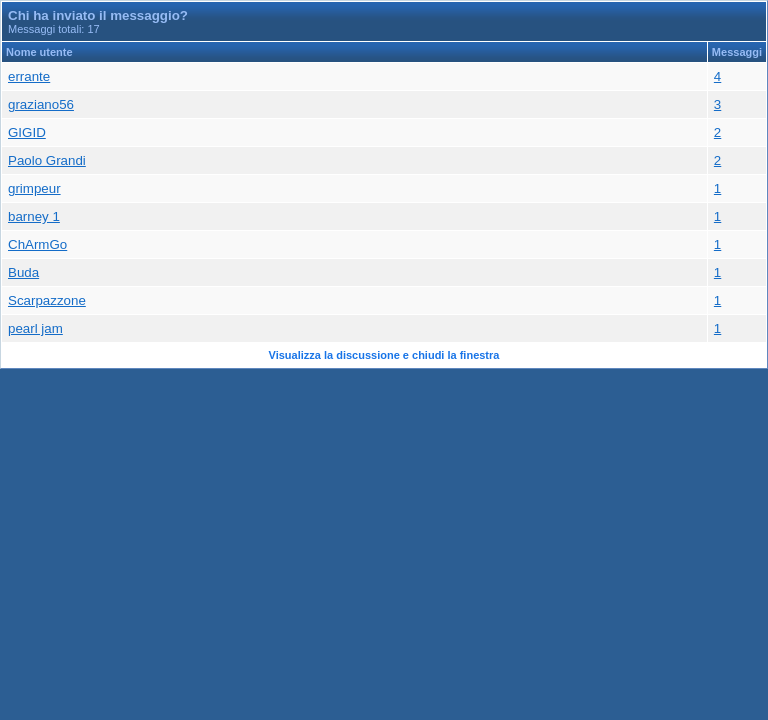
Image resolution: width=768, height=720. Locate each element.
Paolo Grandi (47, 160)
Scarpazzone (47, 300)
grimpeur (34, 188)
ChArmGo (37, 244)
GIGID (27, 132)
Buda (23, 272)
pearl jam (35, 328)
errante (29, 76)
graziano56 (41, 104)
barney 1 (34, 216)
